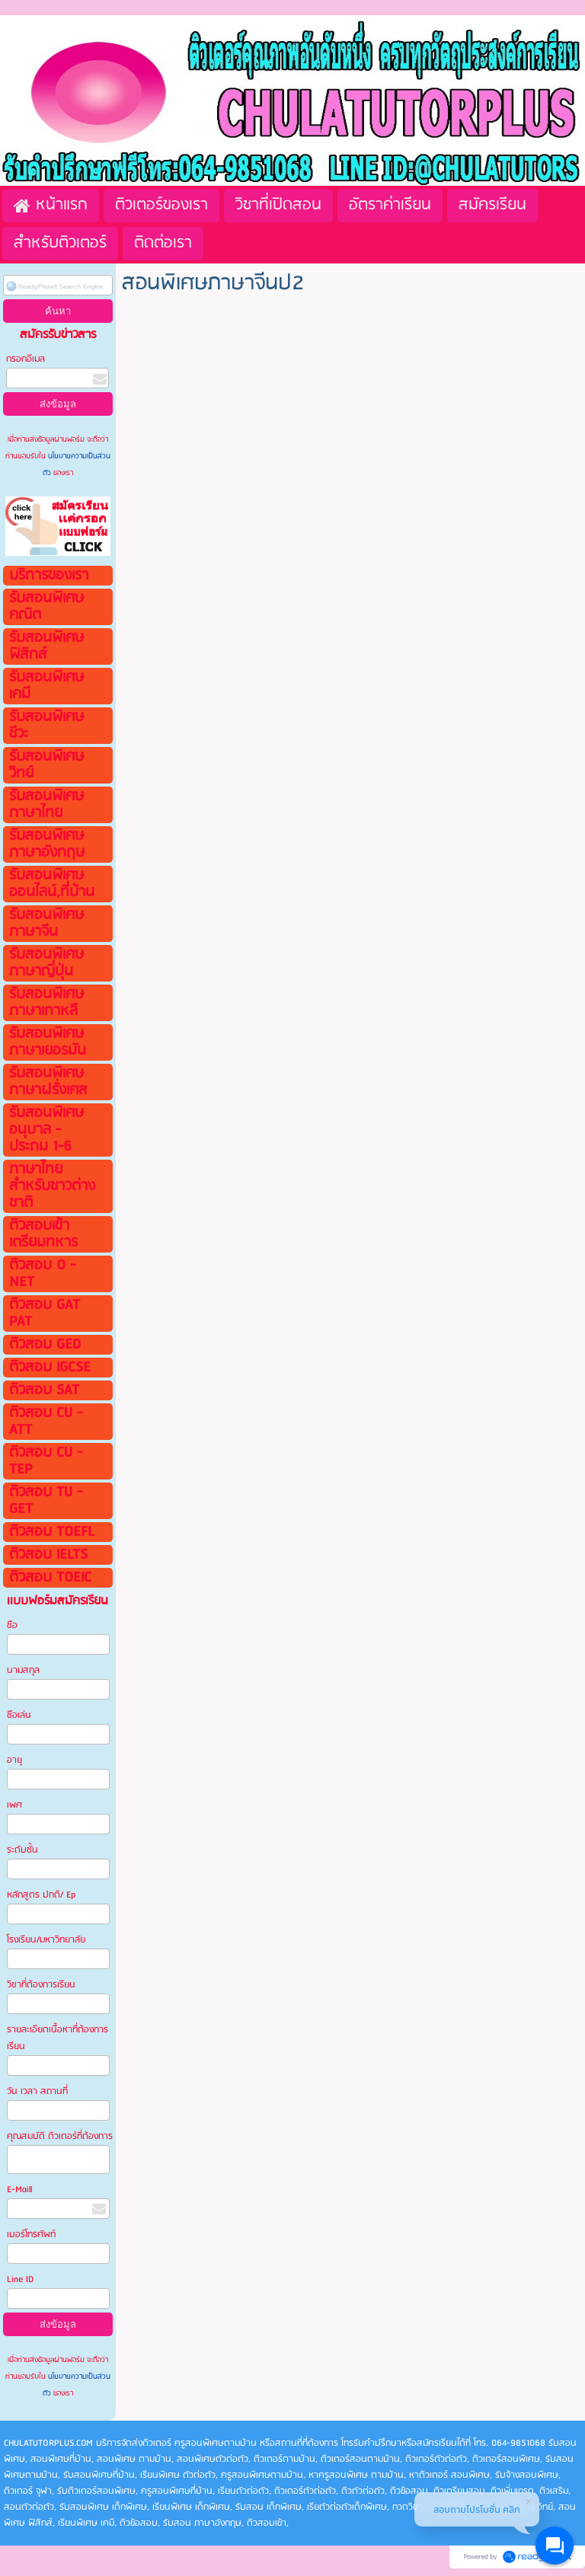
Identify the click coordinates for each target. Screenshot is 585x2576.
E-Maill (19, 2190)
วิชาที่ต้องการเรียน (41, 1985)
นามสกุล (23, 1670)
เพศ (14, 1805)
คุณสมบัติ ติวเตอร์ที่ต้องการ (60, 2136)
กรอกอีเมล (25, 359)
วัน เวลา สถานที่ (38, 2091)
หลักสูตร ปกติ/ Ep (41, 1895)
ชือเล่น (19, 1715)
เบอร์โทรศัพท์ (31, 2234)
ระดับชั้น (22, 1850)
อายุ (14, 1760)
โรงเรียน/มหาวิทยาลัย (46, 1940)
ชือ (12, 1625)
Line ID (21, 2279)
